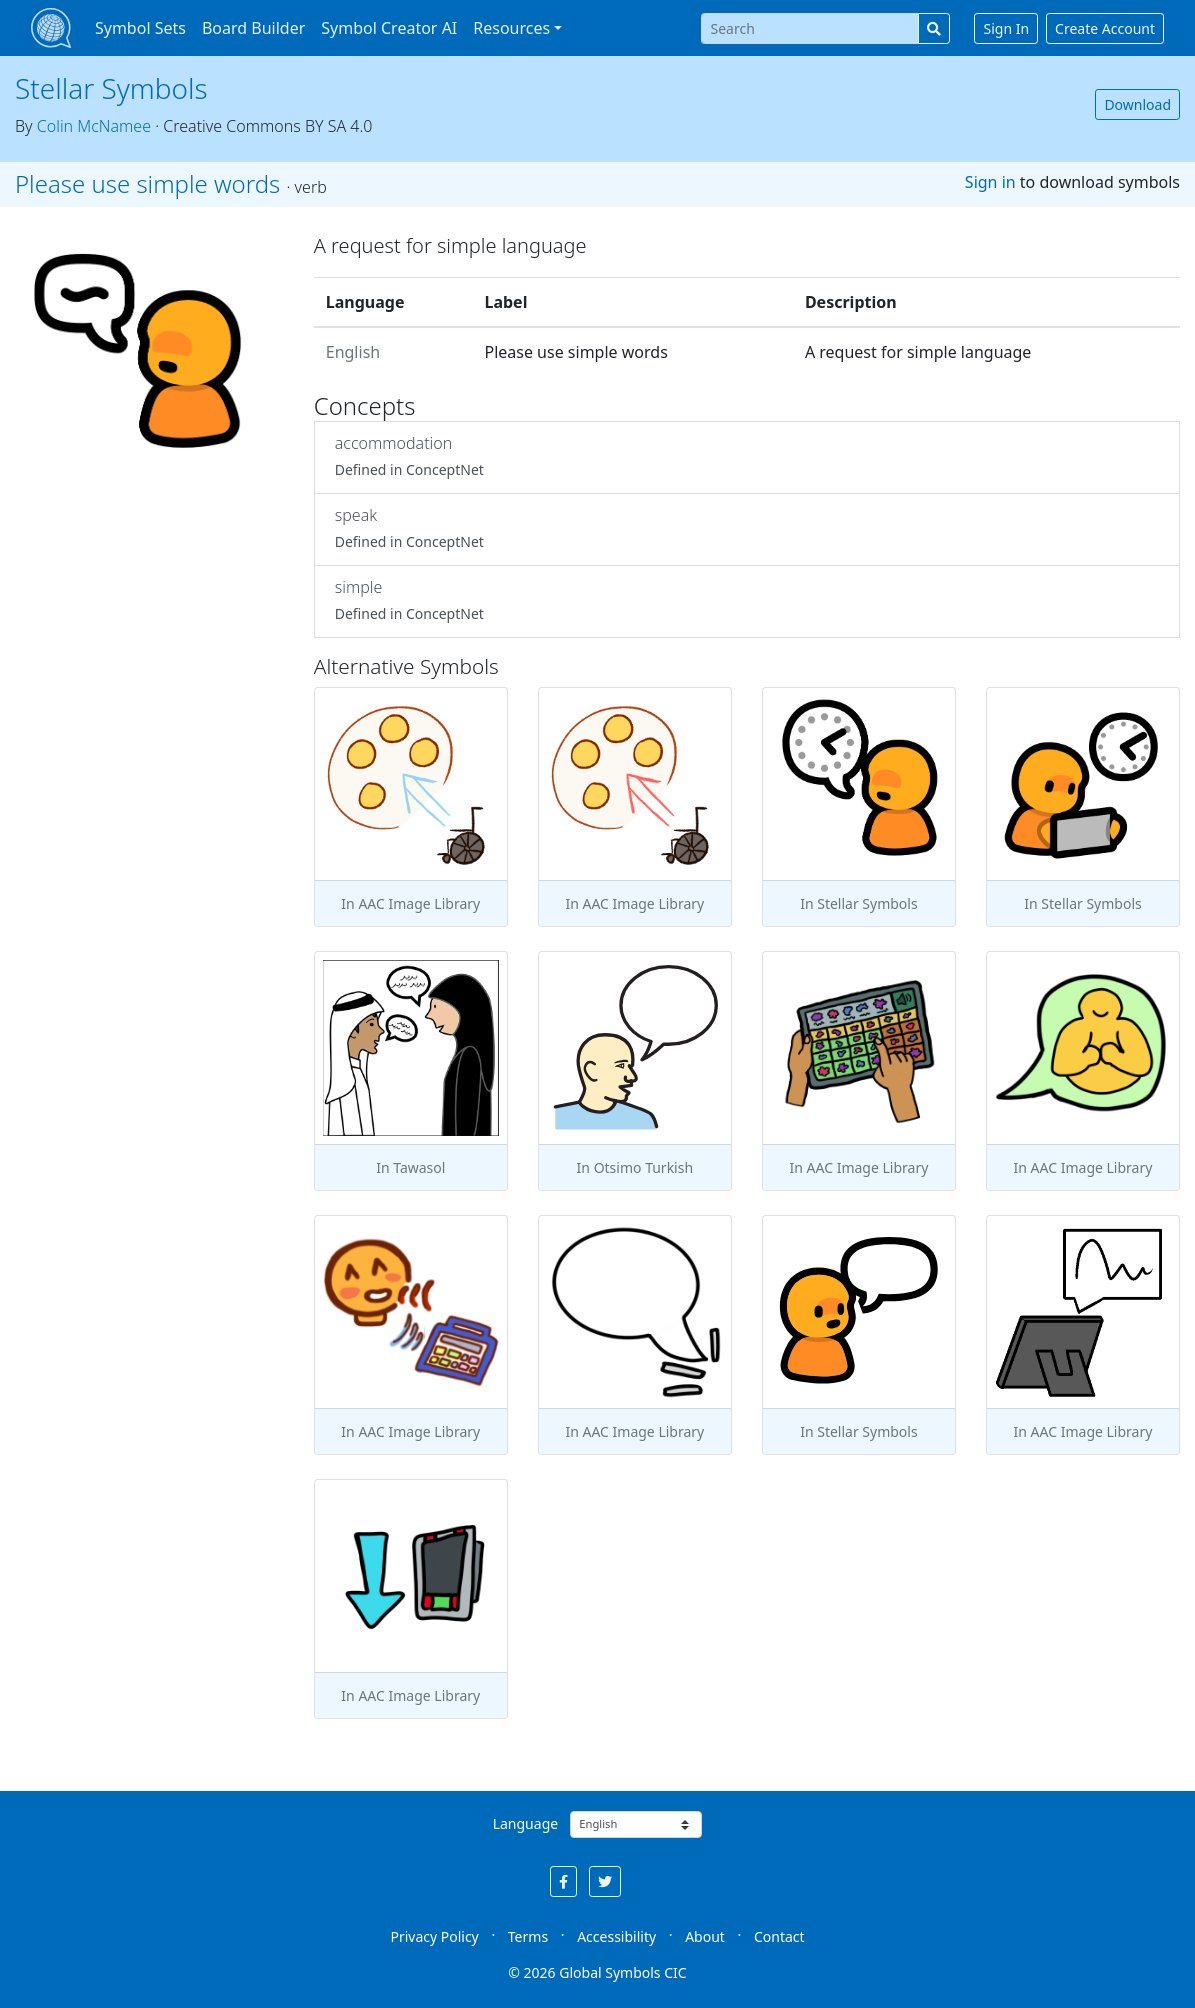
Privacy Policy (434, 1936)
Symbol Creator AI (389, 28)
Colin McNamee (94, 126)
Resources (511, 28)
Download (1137, 104)
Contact (779, 1936)
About (705, 1936)
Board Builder (253, 28)
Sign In (1006, 28)
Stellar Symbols (111, 88)
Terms (528, 1936)
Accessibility (616, 1936)
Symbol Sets (140, 28)
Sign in (990, 182)
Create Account (1105, 28)
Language (525, 1823)
